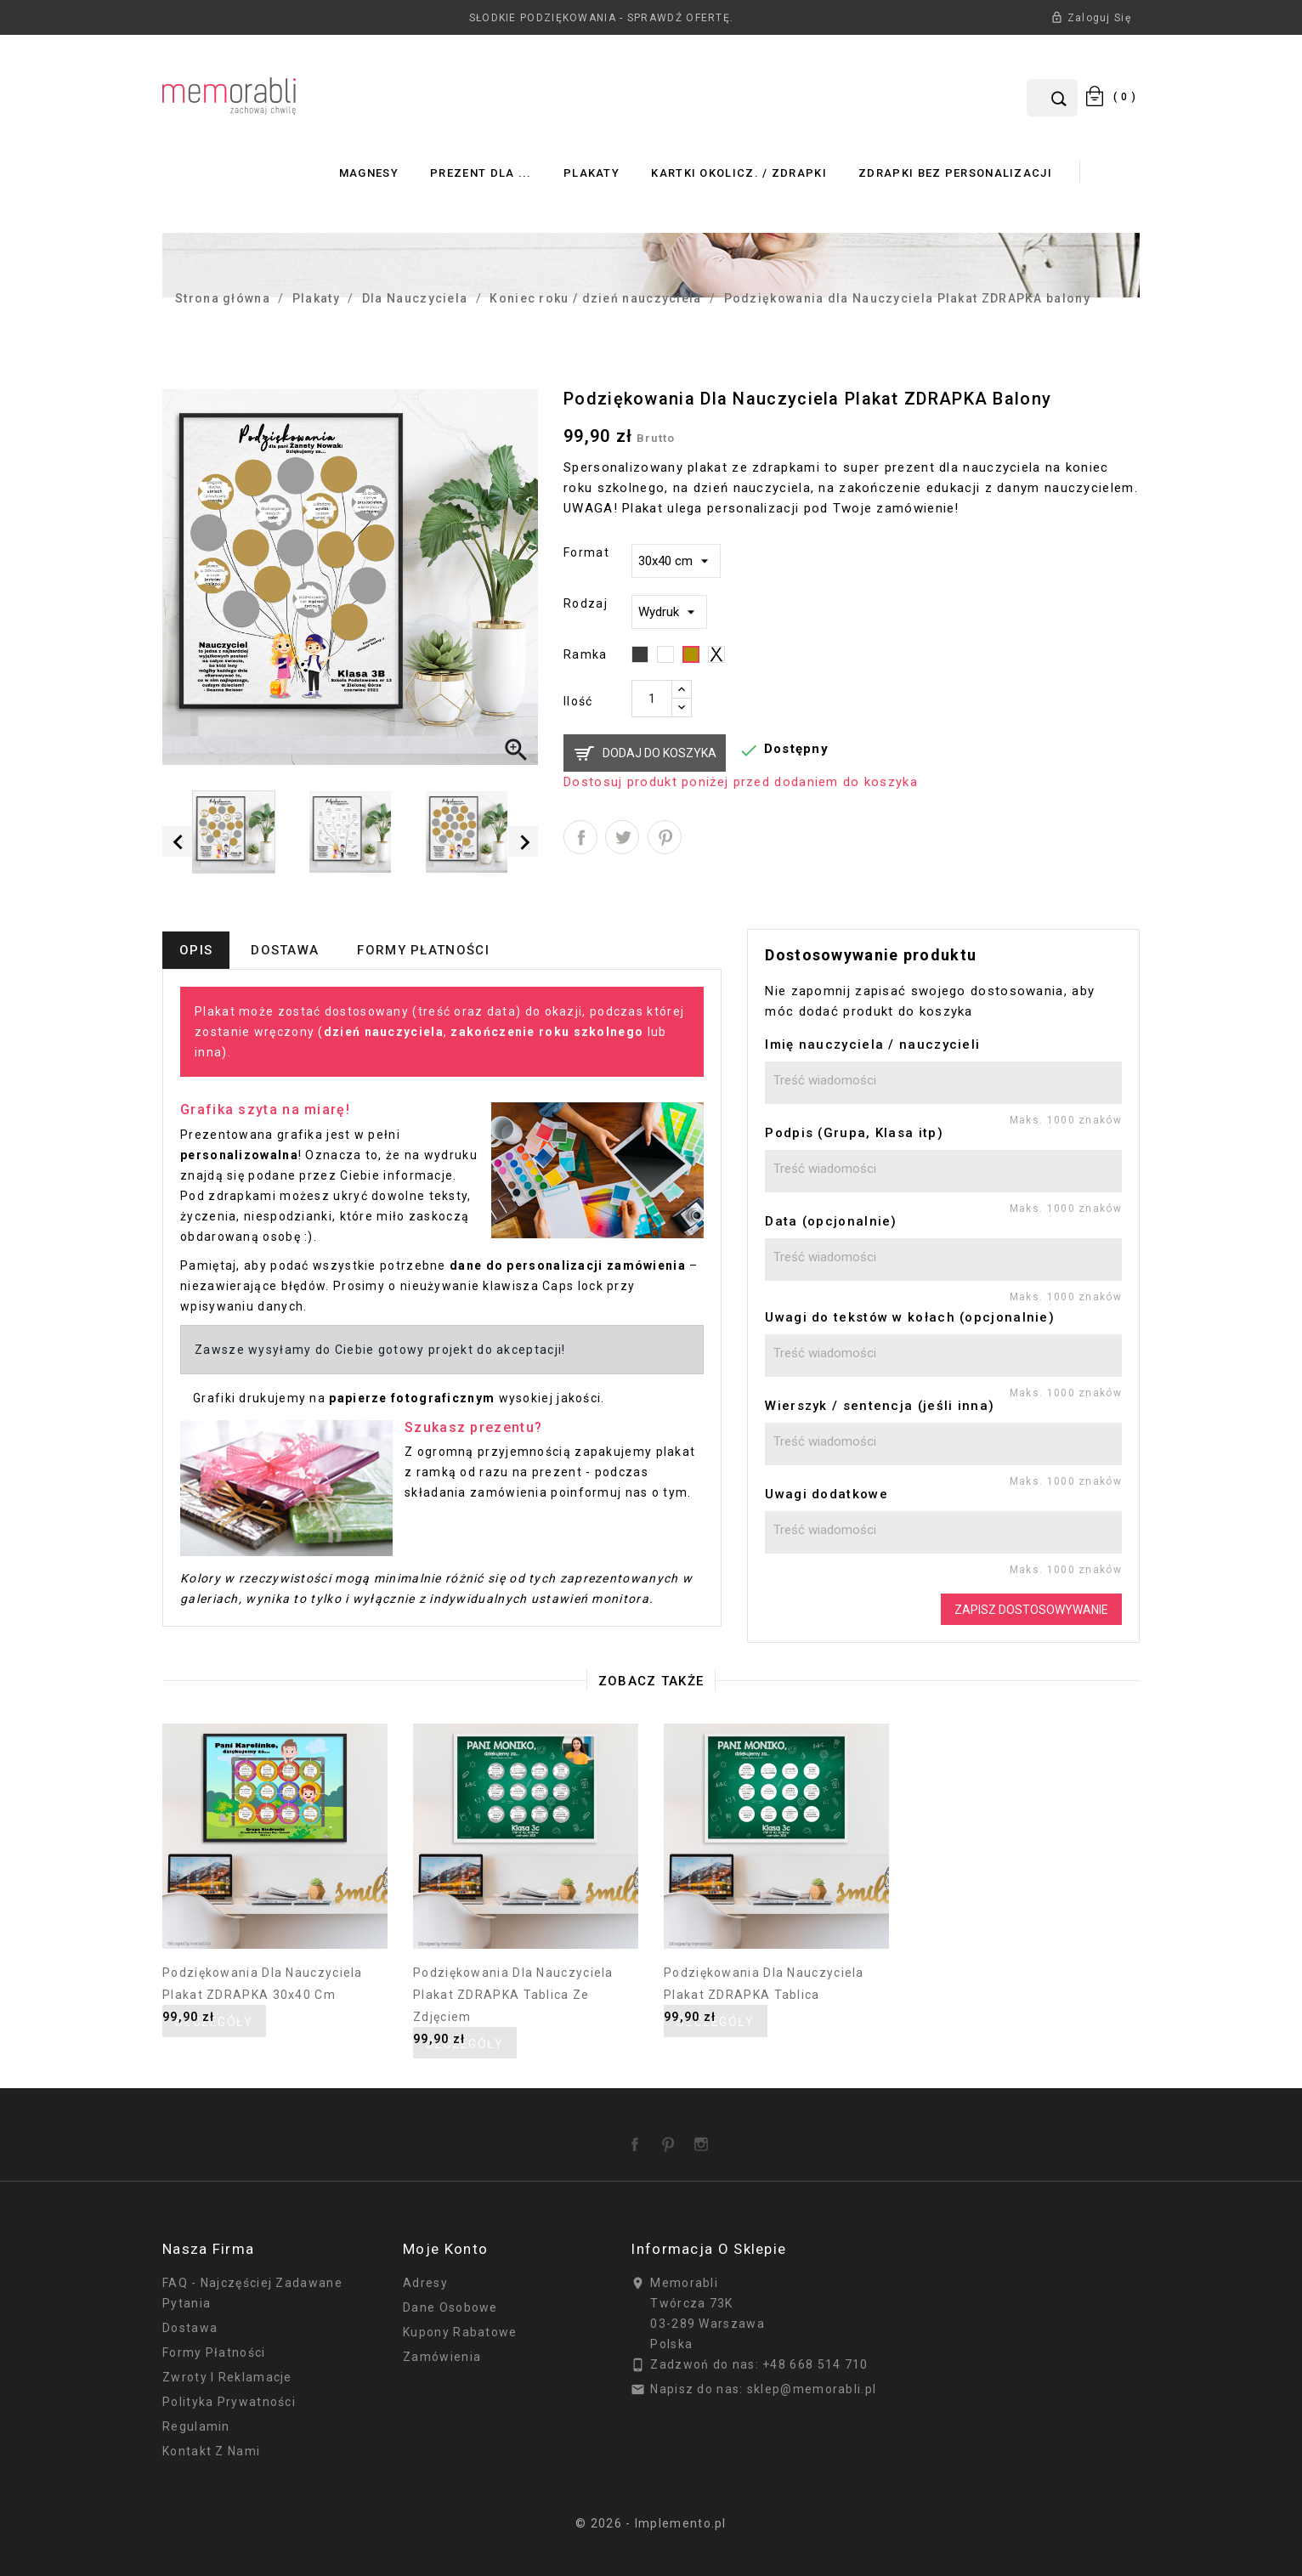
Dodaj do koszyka (659, 753)
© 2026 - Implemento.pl (651, 2523)
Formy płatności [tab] (423, 950)
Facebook (638, 2138)
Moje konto (445, 2248)
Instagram (704, 2138)
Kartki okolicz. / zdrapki (739, 173)
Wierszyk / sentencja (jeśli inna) (879, 1405)
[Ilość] (651, 698)
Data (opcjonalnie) (831, 1221)
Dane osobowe (450, 2307)
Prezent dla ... (481, 173)
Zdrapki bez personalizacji (955, 173)
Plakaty (591, 173)
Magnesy (369, 173)
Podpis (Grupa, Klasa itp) (854, 1133)
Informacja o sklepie (708, 2248)
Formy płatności (214, 2352)
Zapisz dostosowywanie (1031, 1609)
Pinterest (664, 837)
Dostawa (190, 2328)
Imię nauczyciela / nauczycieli (872, 1044)
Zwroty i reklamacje (227, 2377)
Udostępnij (580, 837)
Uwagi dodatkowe (826, 1494)
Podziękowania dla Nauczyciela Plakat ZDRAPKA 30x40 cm (262, 1983)
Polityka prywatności (229, 2402)
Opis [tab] (195, 950)
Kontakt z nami (211, 2451)
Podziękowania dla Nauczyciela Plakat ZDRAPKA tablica (764, 1983)
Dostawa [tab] (285, 950)
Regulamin (196, 2426)
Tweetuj (622, 837)
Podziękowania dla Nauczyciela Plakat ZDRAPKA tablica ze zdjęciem (513, 1995)
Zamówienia (442, 2357)
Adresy (425, 2283)
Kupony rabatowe (460, 2332)
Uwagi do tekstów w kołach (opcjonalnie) (910, 1317)
